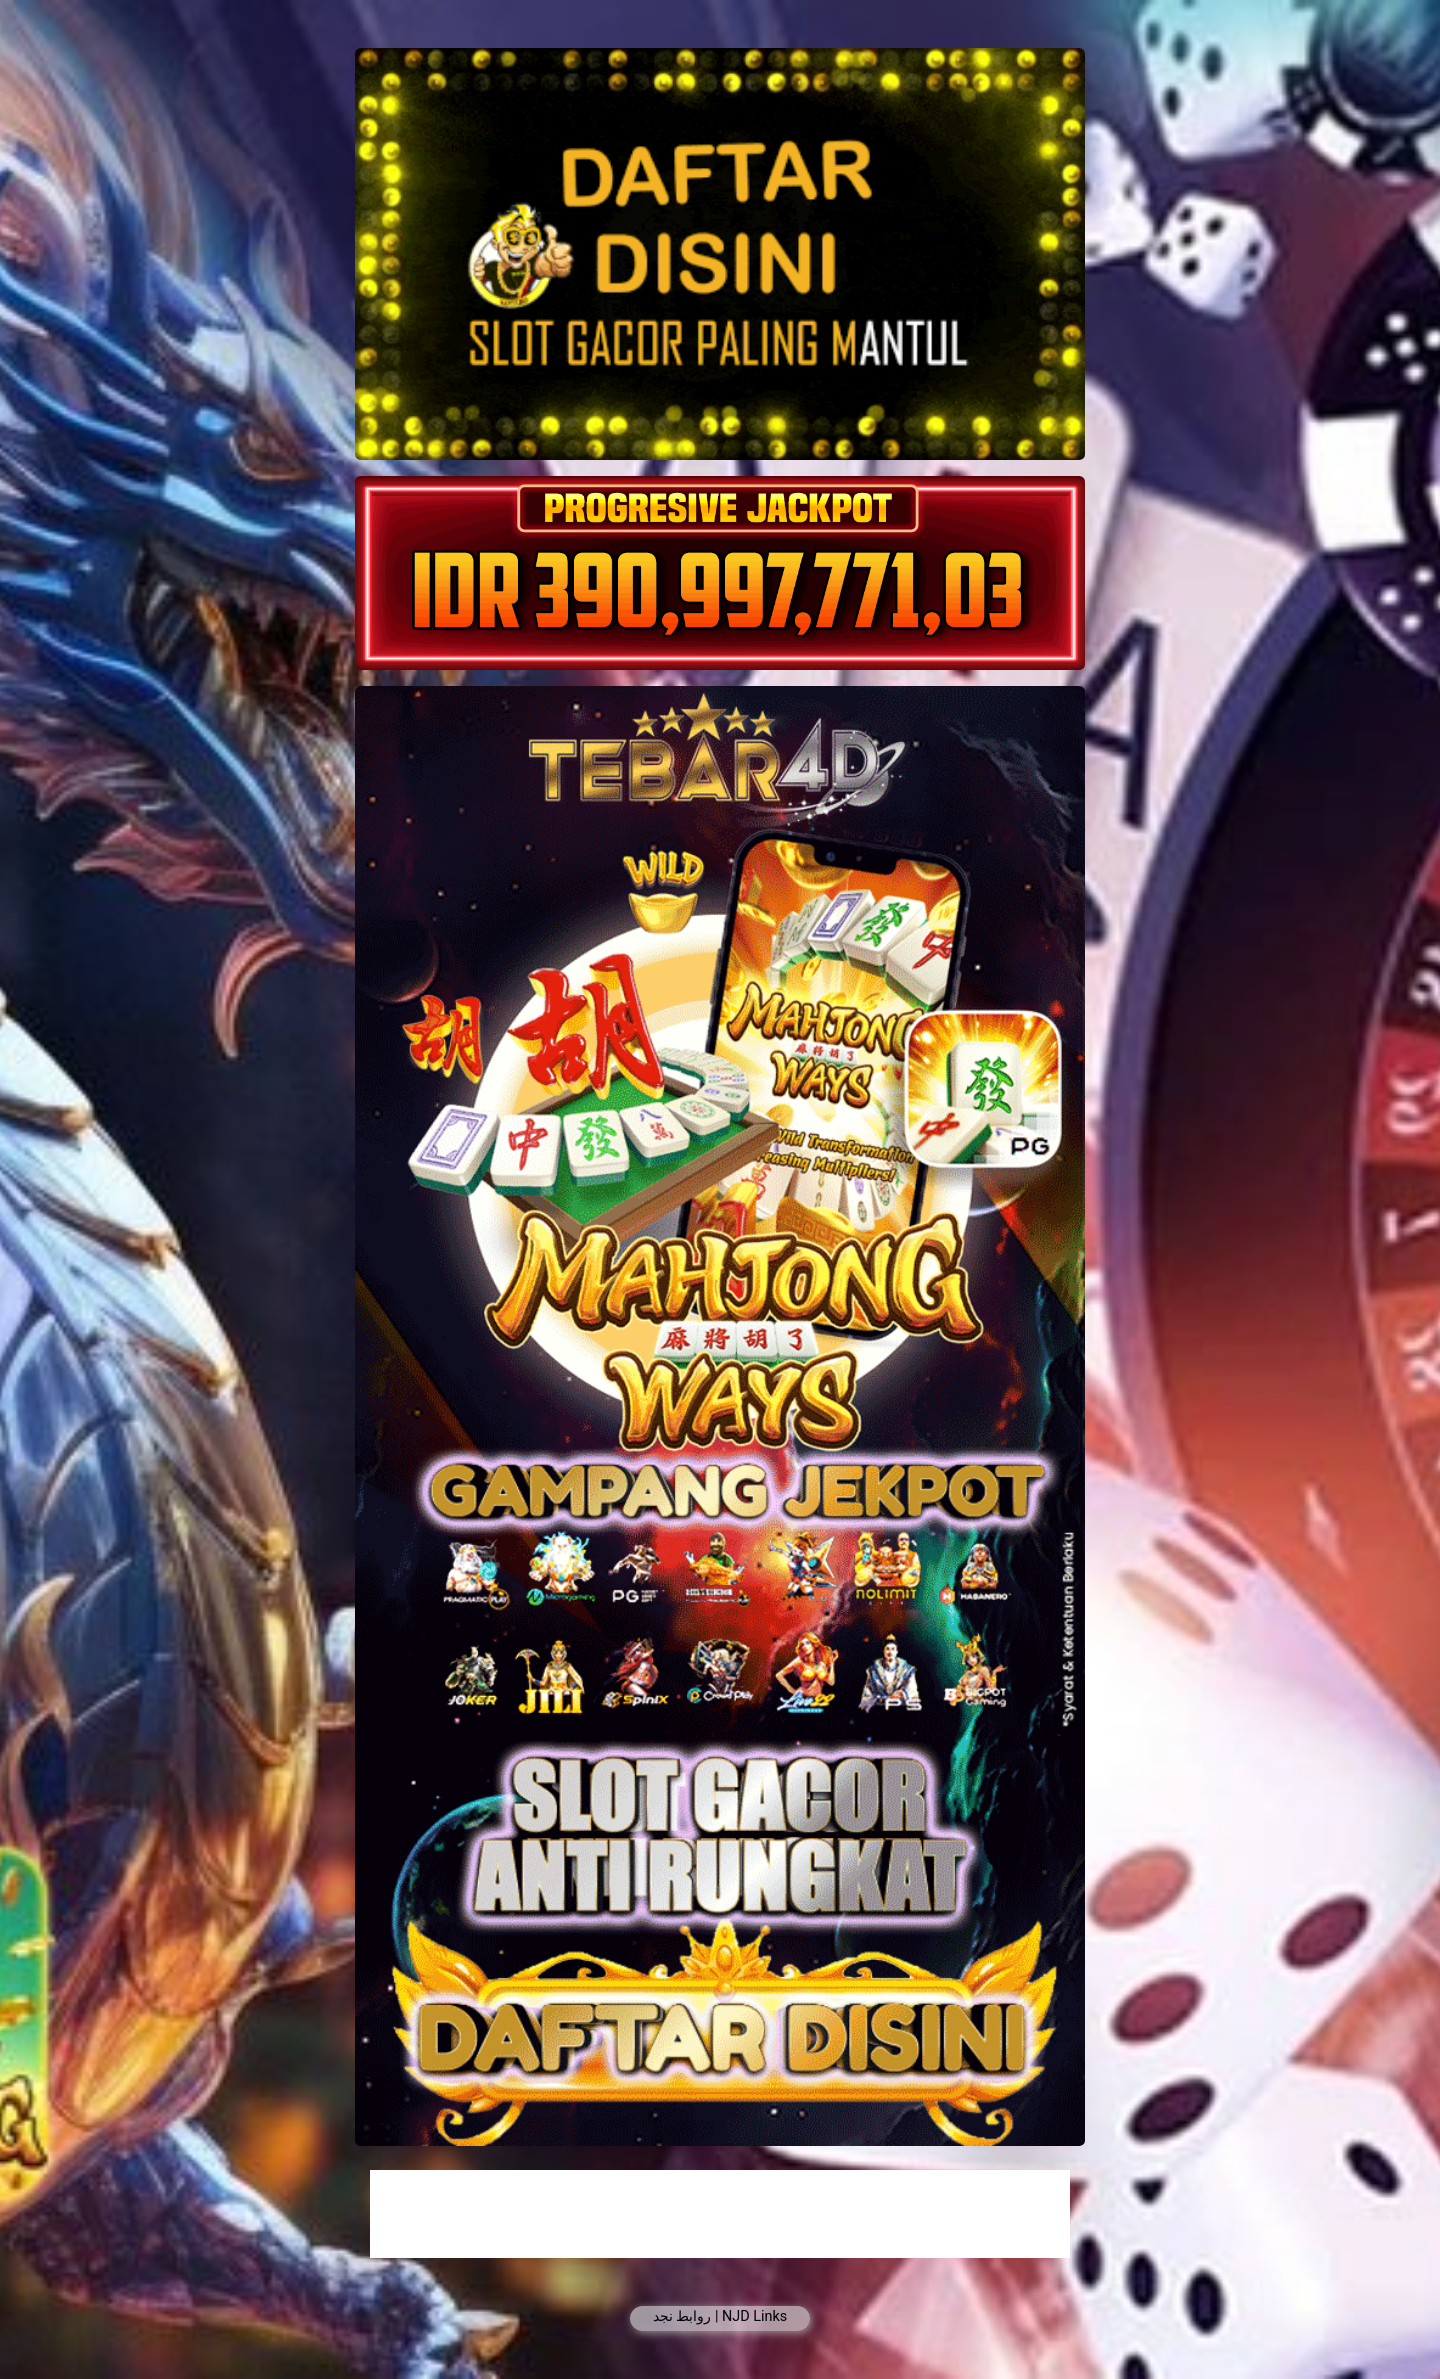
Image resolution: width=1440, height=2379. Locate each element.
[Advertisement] (720, 2214)
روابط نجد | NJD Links (720, 2316)
